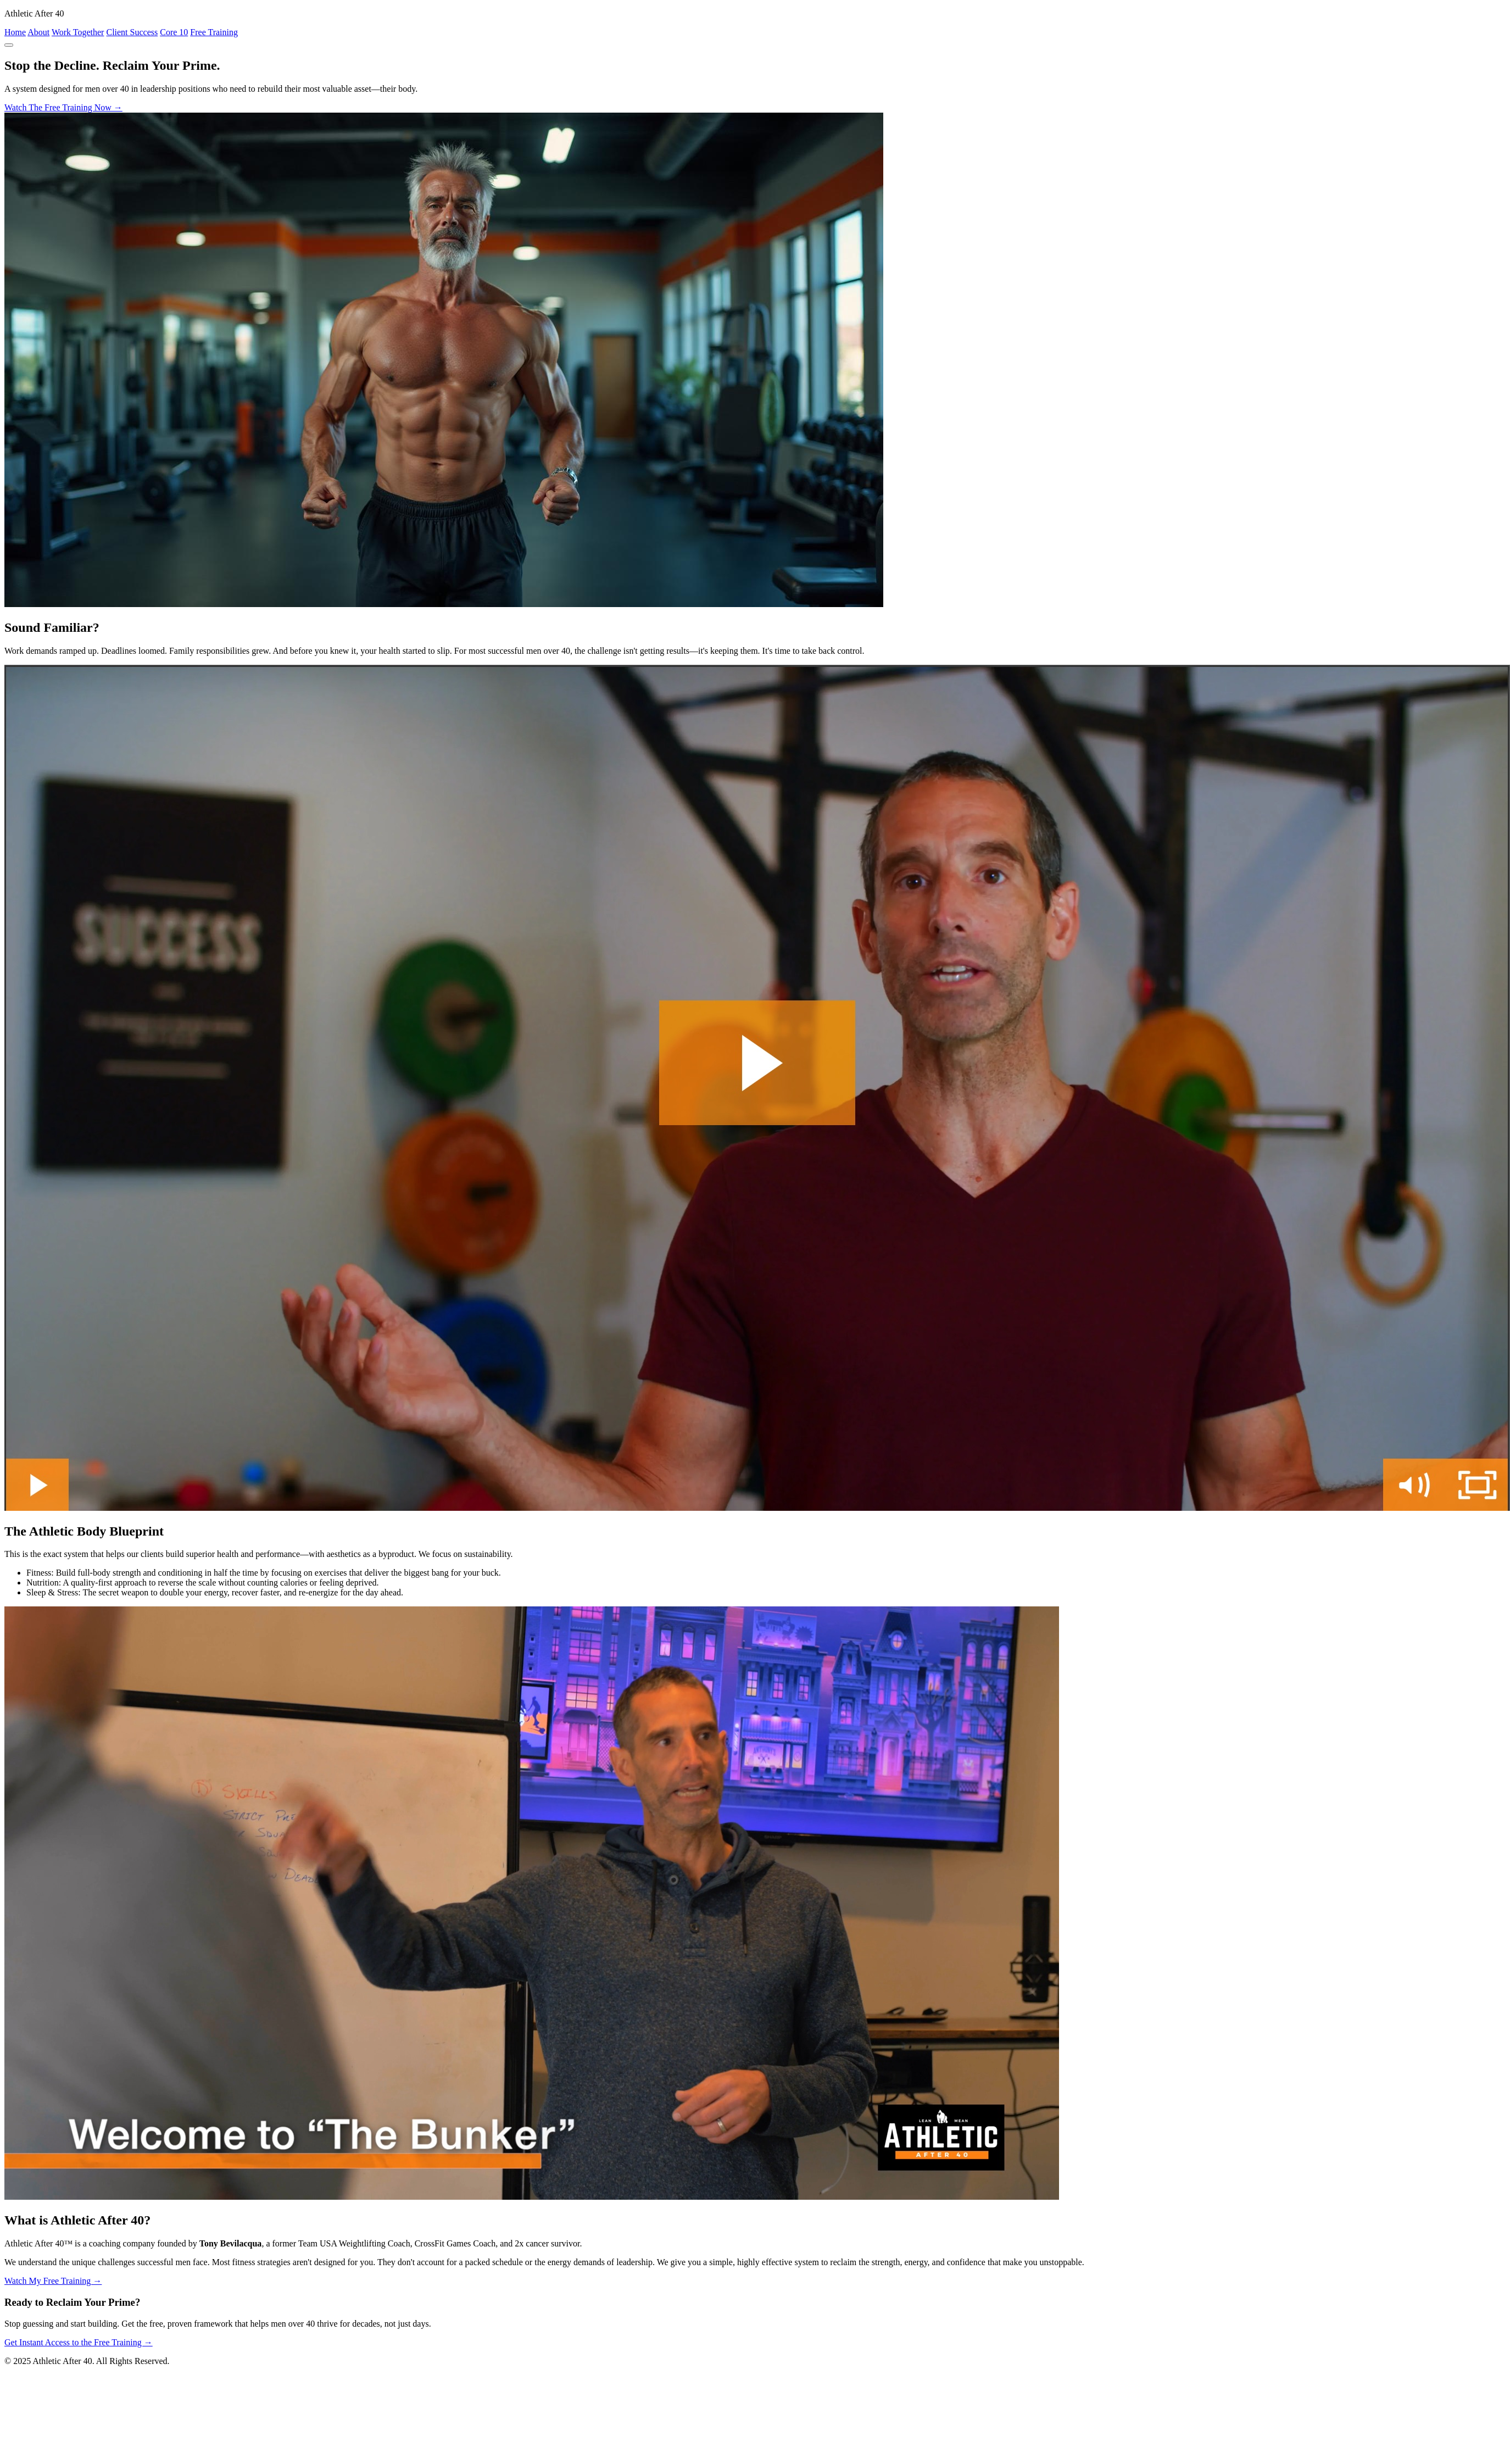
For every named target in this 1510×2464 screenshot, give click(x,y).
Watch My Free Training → (53, 2280)
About (38, 32)
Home (15, 32)
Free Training (214, 32)
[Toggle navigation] (8, 45)
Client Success (132, 32)
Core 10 (174, 32)
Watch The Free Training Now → (63, 107)
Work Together (78, 32)
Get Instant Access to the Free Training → (78, 2342)
